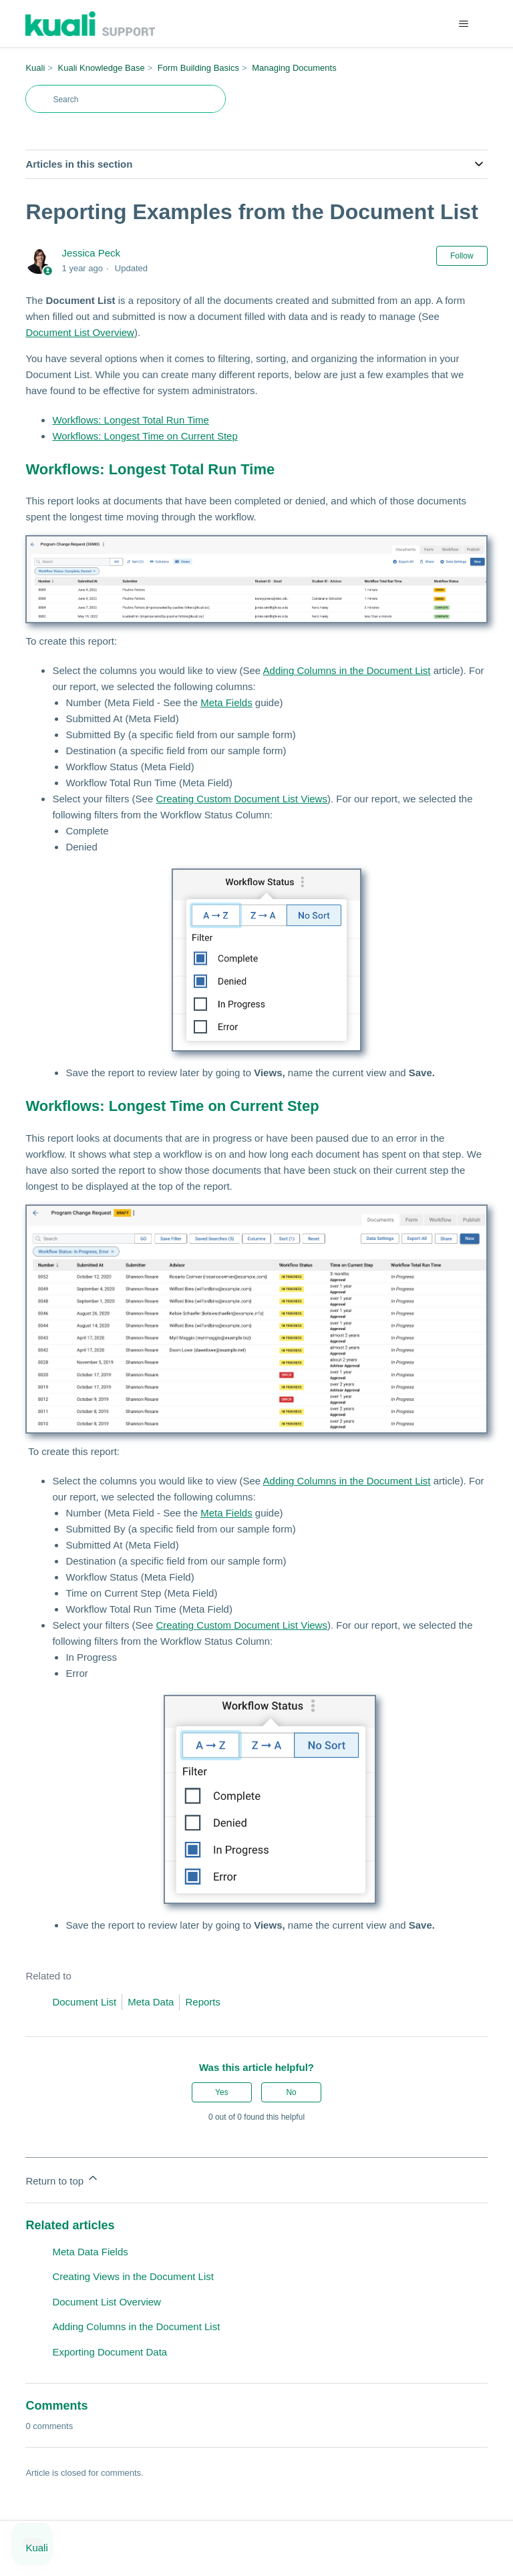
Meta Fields (226, 702)
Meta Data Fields (90, 2251)
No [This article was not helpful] (291, 2092)
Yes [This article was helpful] (221, 2092)
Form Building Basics (198, 68)
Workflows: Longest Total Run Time (130, 420)
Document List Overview (79, 332)
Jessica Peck (91, 253)
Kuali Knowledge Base (101, 68)
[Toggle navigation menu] (464, 24)
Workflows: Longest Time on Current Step (144, 436)
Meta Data (151, 2001)
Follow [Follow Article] (462, 256)
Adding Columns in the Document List (347, 670)
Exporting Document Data (109, 2352)
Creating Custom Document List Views (241, 798)
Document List (84, 2001)
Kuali (35, 68)
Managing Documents (294, 68)
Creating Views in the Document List (133, 2276)
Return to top (62, 2179)
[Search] (125, 99)
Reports (202, 2001)
